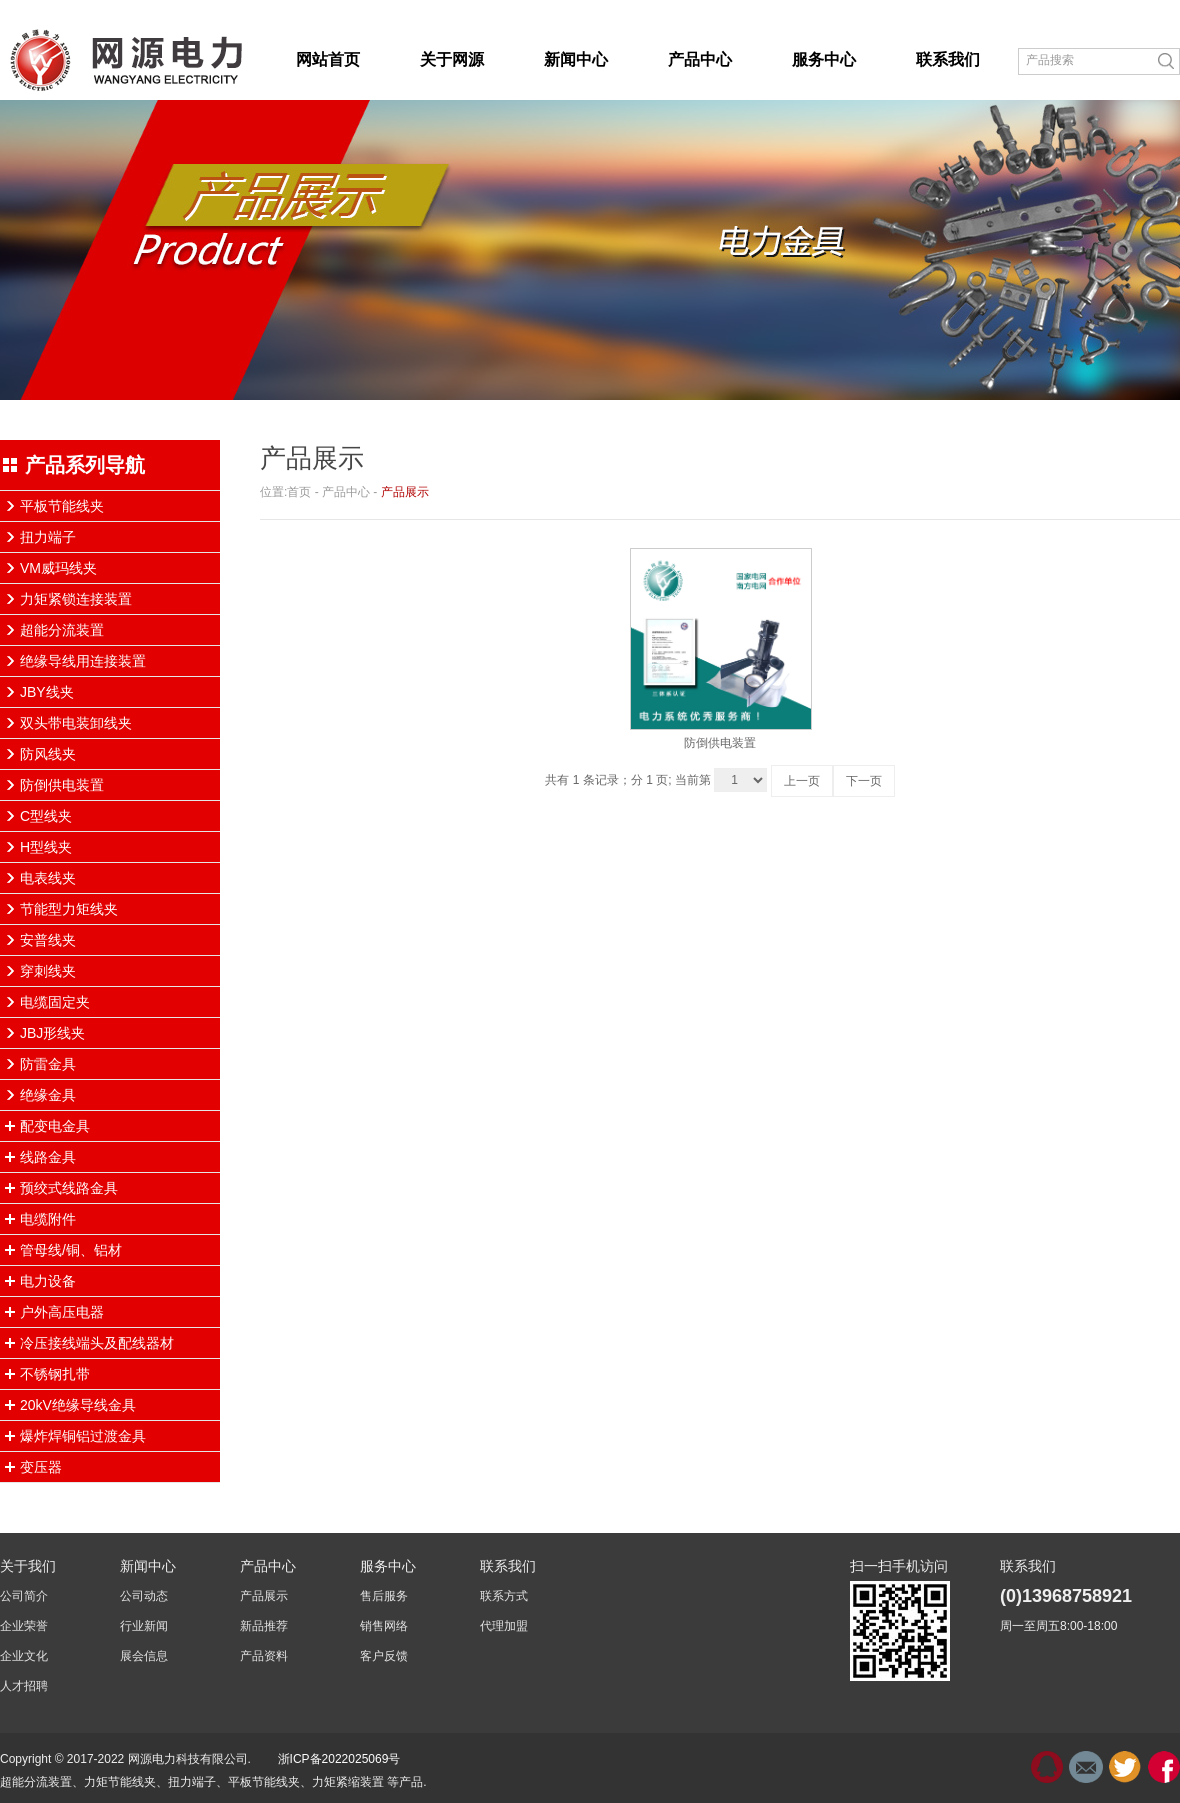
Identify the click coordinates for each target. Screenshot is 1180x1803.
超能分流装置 (62, 630)
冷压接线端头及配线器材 (97, 1343)
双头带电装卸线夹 (76, 723)
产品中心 (346, 492)
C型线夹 (46, 816)
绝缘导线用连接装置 (83, 661)
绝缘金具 (48, 1095)
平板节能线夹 (62, 506)
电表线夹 (48, 878)
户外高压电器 (62, 1312)
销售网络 (384, 1626)
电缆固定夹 (55, 1002)
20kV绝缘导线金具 (78, 1405)
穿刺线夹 (48, 971)
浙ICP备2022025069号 (339, 1759)
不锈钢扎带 (55, 1374)
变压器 (41, 1467)
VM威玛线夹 (58, 568)
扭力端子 (48, 537)
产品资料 (264, 1656)
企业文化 (24, 1656)
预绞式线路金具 (69, 1188)
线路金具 (48, 1157)
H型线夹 (46, 847)
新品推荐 (264, 1626)
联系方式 (504, 1596)
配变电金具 (55, 1126)
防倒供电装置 (62, 785)
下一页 (864, 781)
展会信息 (144, 1656)
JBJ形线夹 (52, 1033)
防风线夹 (48, 754)
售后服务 (384, 1596)
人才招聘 (24, 1686)
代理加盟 (504, 1626)
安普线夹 (48, 940)
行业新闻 (144, 1626)
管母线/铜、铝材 (71, 1250)
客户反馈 (384, 1656)
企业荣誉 (24, 1626)
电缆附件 (48, 1219)
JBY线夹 (47, 692)
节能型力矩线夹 (69, 909)
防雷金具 (48, 1064)
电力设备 (48, 1281)
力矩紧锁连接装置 (76, 599)
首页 (299, 492)
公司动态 (144, 1596)
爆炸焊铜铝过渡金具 (83, 1436)
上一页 (802, 781)
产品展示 (405, 492)
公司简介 (24, 1596)
